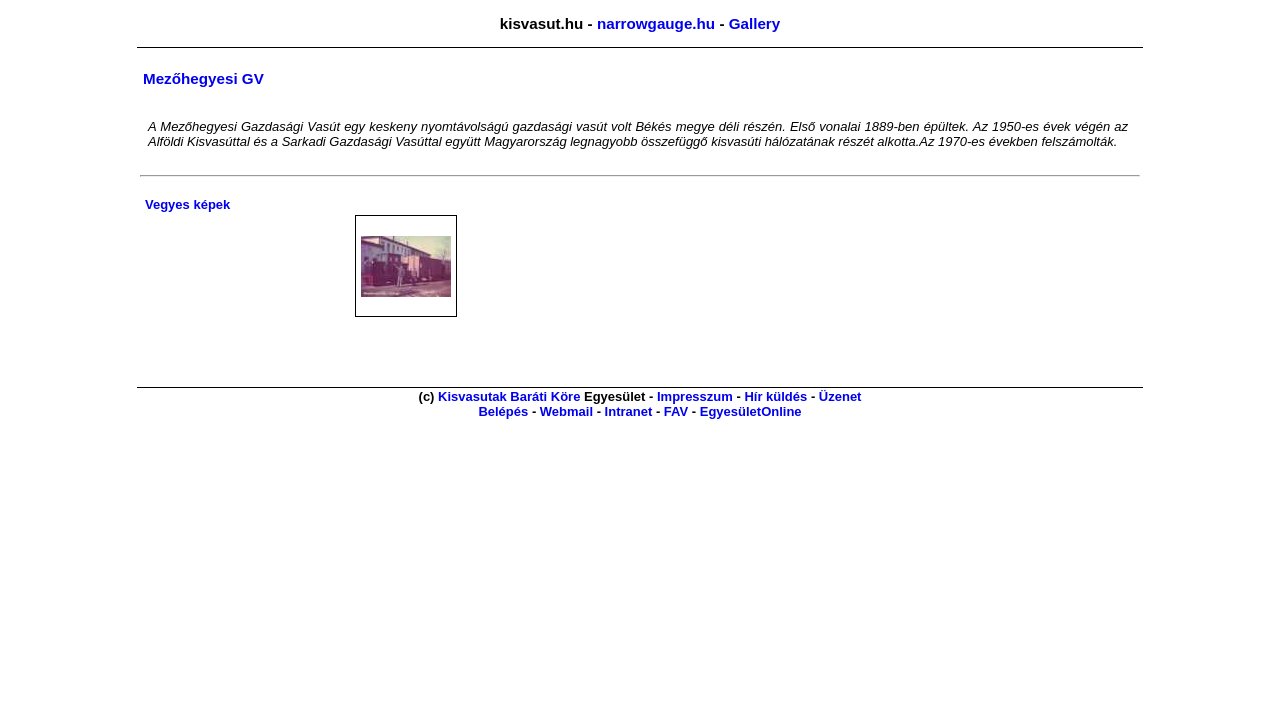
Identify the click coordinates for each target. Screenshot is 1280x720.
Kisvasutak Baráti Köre (509, 396)
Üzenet (840, 396)
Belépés (503, 411)
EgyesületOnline (751, 411)
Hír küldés (775, 396)
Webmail (566, 411)
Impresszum (695, 396)
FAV (676, 411)
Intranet (629, 411)
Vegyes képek (187, 204)
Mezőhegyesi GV (203, 78)
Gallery (755, 23)
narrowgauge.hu (656, 23)
